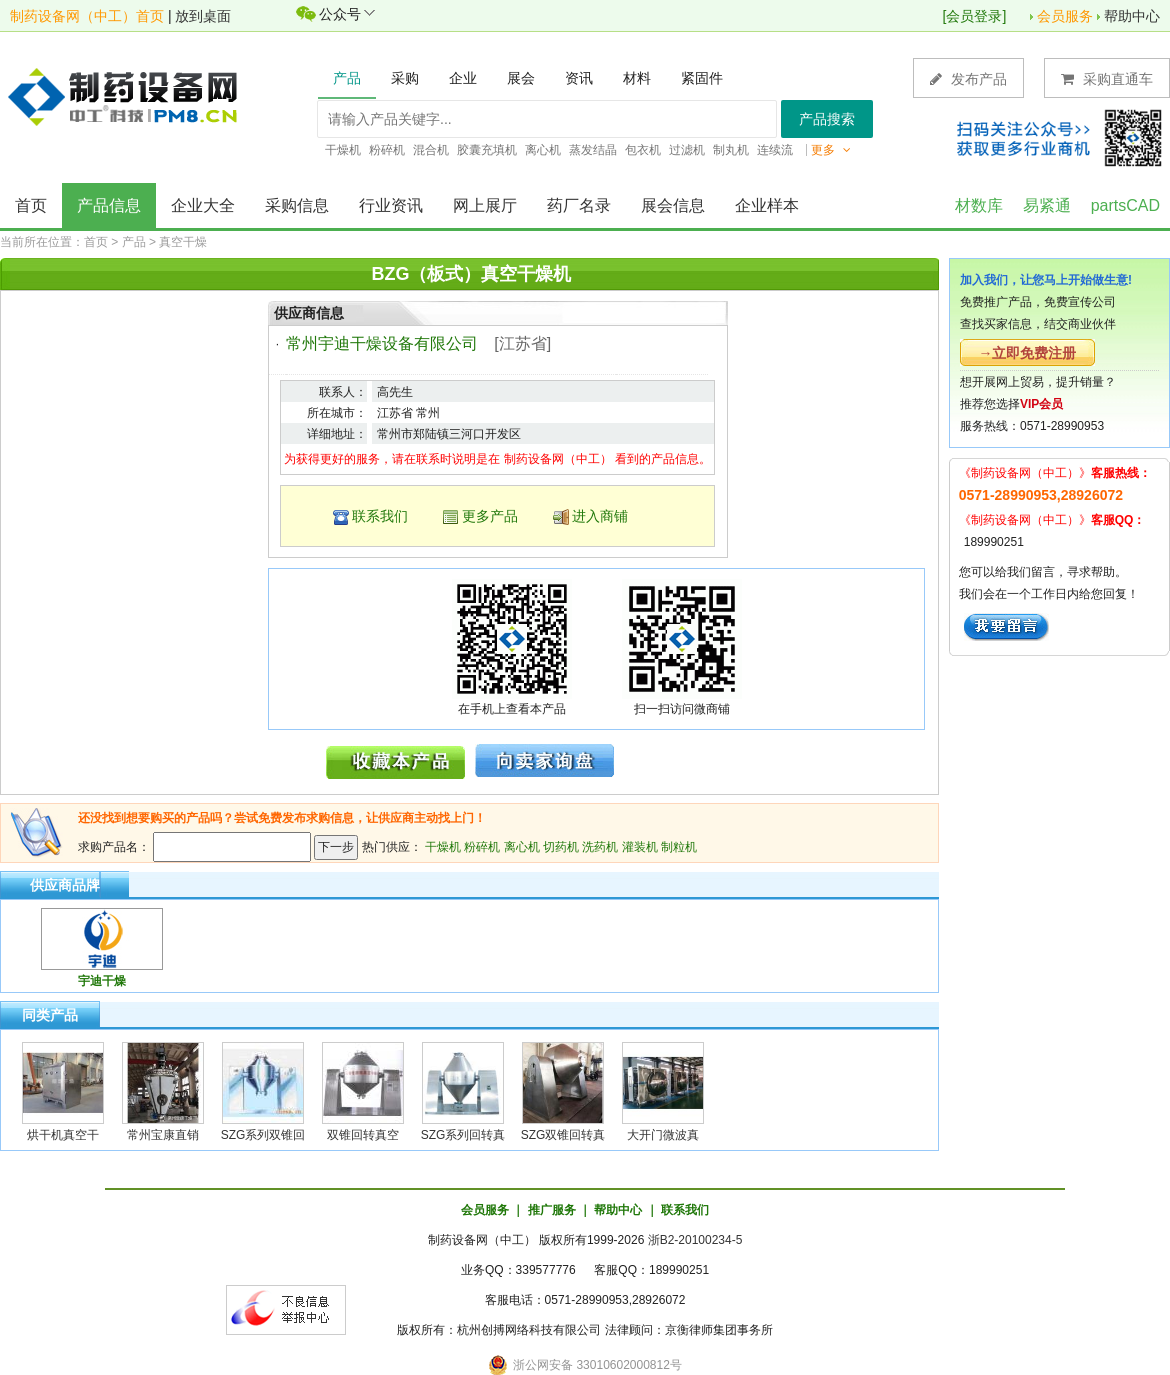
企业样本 (767, 205)
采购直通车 (1107, 78)
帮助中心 (1132, 16)
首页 (31, 205)
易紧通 (1047, 205)
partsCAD (1125, 205)
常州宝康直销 (163, 1135)
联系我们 (380, 516)
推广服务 (552, 1210)
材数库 (979, 205)
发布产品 (968, 78)
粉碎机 (482, 847)
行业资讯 (391, 205)
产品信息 (109, 205)
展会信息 (673, 205)
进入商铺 (600, 516)
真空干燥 (183, 242)
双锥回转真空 (363, 1135)
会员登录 (974, 16)
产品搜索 (827, 119)
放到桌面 (203, 16)
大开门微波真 (663, 1135)
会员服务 (1065, 16)
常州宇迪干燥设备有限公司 (382, 343)
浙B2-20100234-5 (695, 1240)
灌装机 (640, 847)
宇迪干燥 (102, 981)
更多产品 (490, 516)
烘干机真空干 (63, 1135)
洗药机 (600, 847)
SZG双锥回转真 (563, 1135)
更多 (831, 150)
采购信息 (297, 205)
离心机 (522, 847)
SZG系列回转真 (463, 1135)
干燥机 (443, 847)
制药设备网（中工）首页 (87, 16)
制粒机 (679, 847)
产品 (134, 242)
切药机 (561, 847)
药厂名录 (579, 205)
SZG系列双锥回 (263, 1135)
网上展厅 (485, 205)
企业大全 (203, 205)
